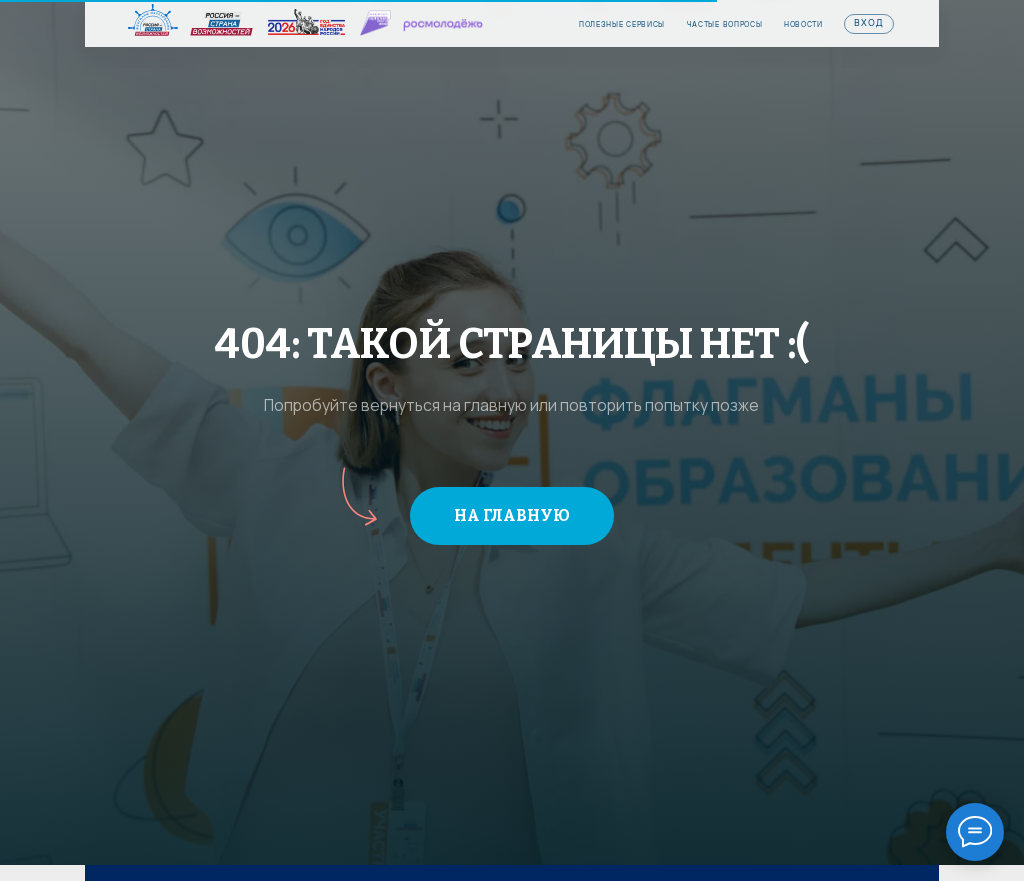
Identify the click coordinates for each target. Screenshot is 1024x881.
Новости (803, 24)
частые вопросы (725, 24)
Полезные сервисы (622, 24)
